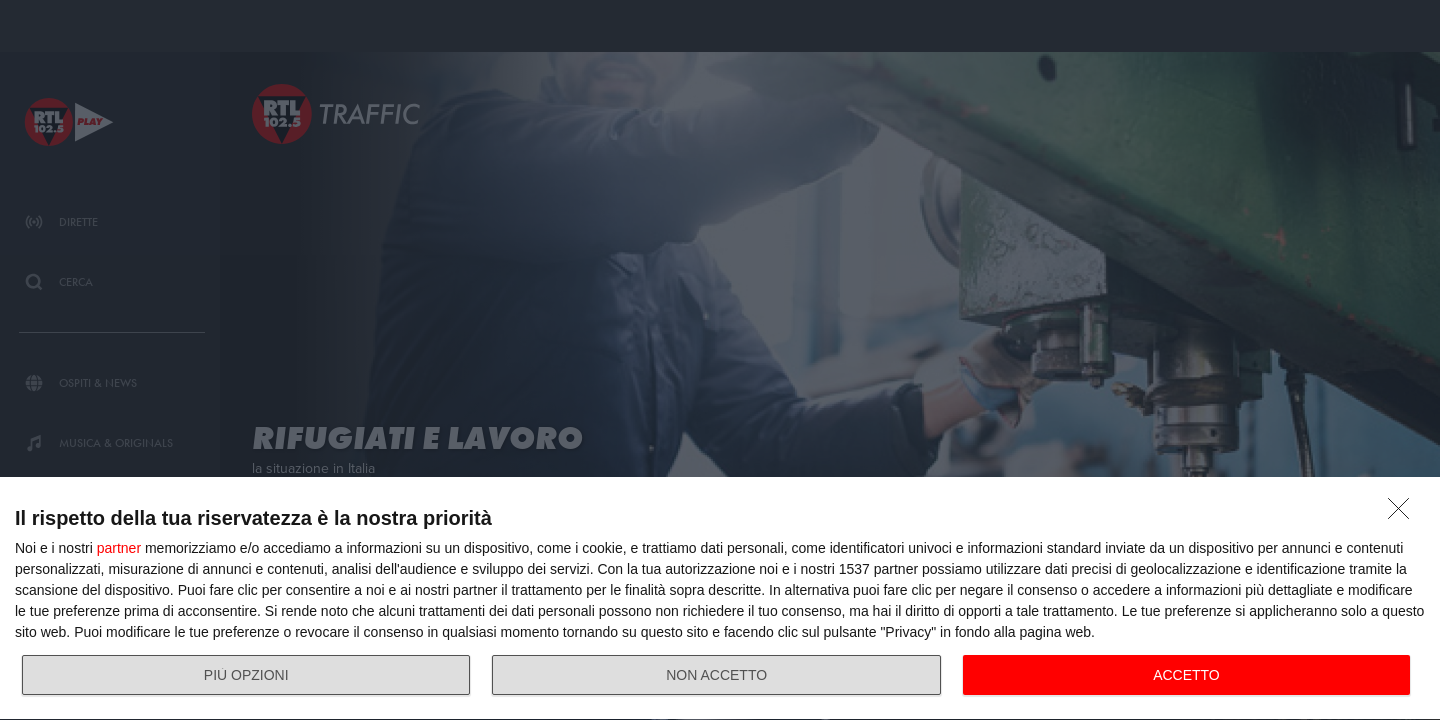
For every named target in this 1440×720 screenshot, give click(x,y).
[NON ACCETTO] (1404, 514)
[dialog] (720, 599)
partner (119, 548)
